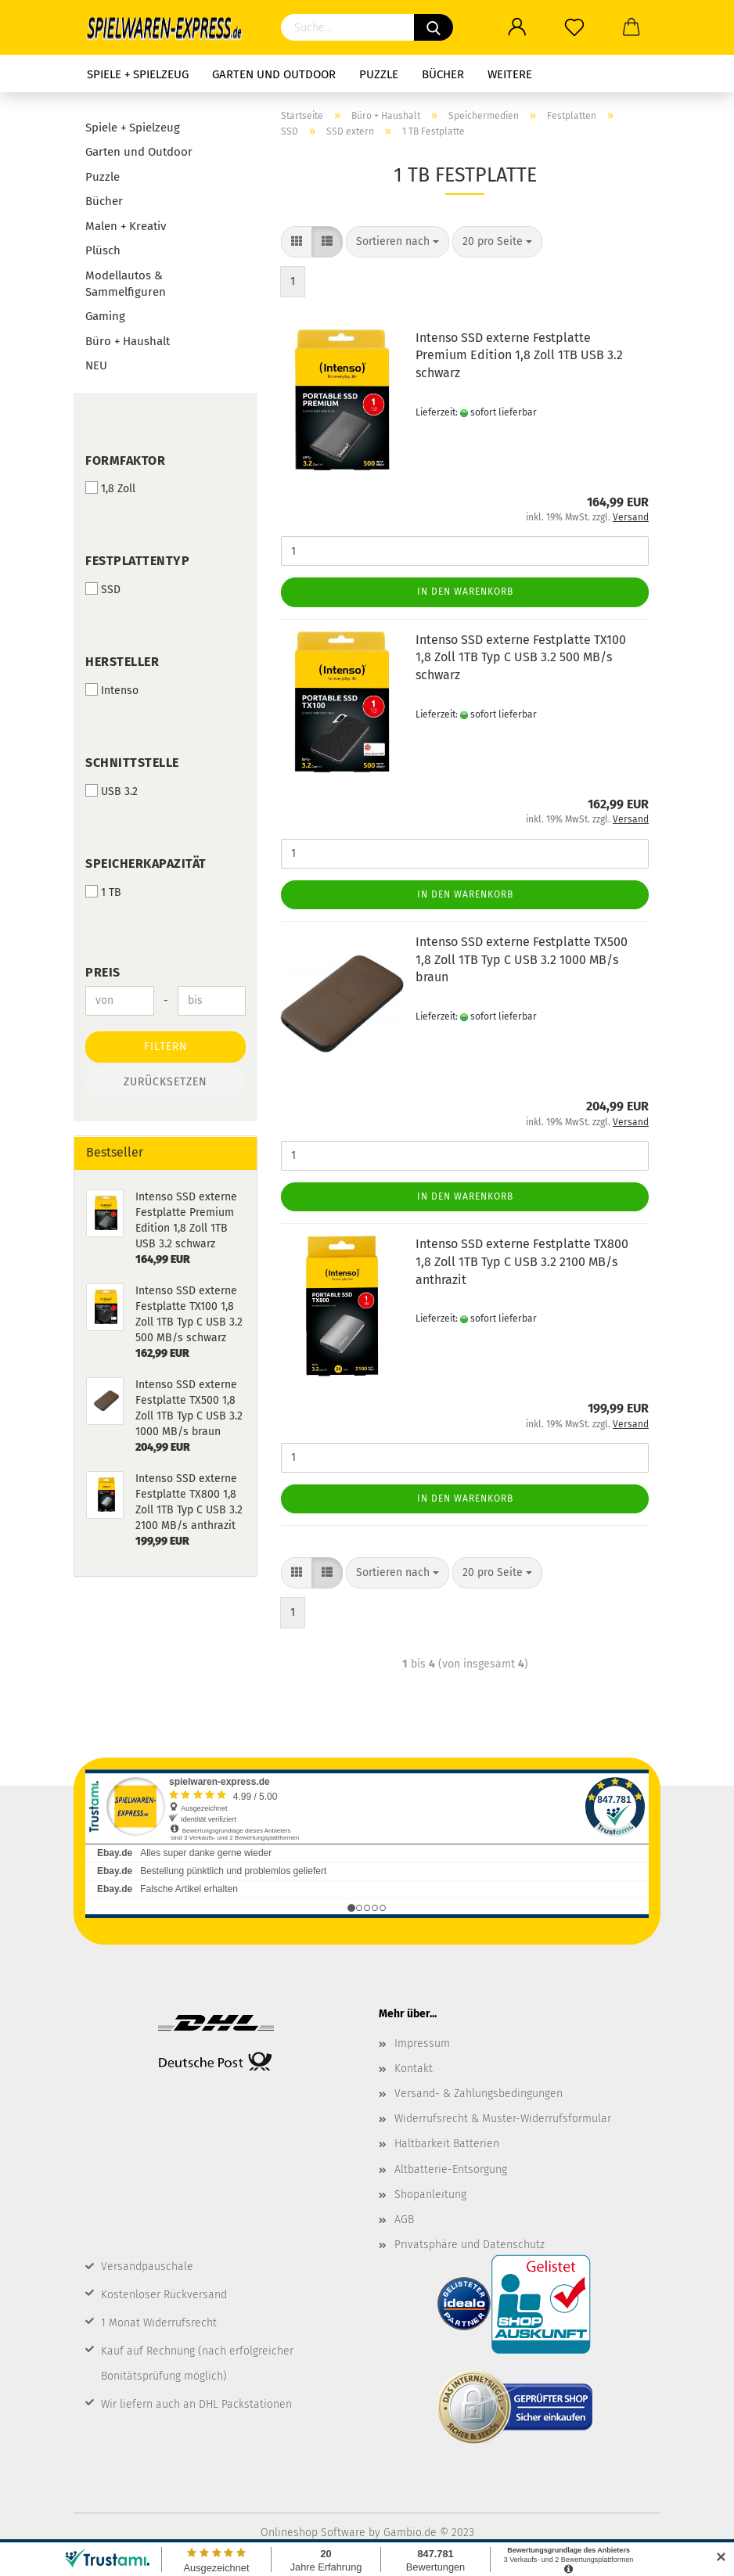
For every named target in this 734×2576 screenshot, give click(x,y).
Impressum (422, 2043)
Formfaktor (125, 460)
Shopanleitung (430, 2194)
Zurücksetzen (165, 1081)
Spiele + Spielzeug (138, 74)
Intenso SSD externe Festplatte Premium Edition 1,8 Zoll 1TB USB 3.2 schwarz (519, 355)
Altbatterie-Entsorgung (450, 2169)
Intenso (112, 690)
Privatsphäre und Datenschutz (469, 2244)
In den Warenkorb (465, 591)
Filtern (166, 1046)
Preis (103, 972)
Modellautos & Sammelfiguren (125, 283)
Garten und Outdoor (274, 74)
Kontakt (413, 2068)
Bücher (443, 74)
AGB (404, 2219)
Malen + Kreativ (125, 226)
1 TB (103, 892)
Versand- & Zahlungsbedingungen (478, 2093)
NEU (96, 365)
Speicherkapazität (146, 863)
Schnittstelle (132, 762)
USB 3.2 (111, 791)
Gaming (105, 316)
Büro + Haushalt (127, 341)
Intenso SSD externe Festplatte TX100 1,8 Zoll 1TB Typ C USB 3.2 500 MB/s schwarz (521, 657)
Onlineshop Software (313, 2532)
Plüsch (103, 250)
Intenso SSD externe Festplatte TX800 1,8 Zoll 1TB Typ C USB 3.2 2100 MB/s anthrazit (522, 1261)
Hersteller (122, 661)
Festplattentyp (137, 560)
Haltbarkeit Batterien (446, 2143)
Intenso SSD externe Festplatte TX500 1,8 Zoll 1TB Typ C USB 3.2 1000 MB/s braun (522, 959)
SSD (103, 589)
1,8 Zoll (110, 488)
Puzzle (378, 74)
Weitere (510, 74)
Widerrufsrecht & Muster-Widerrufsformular (502, 2118)
